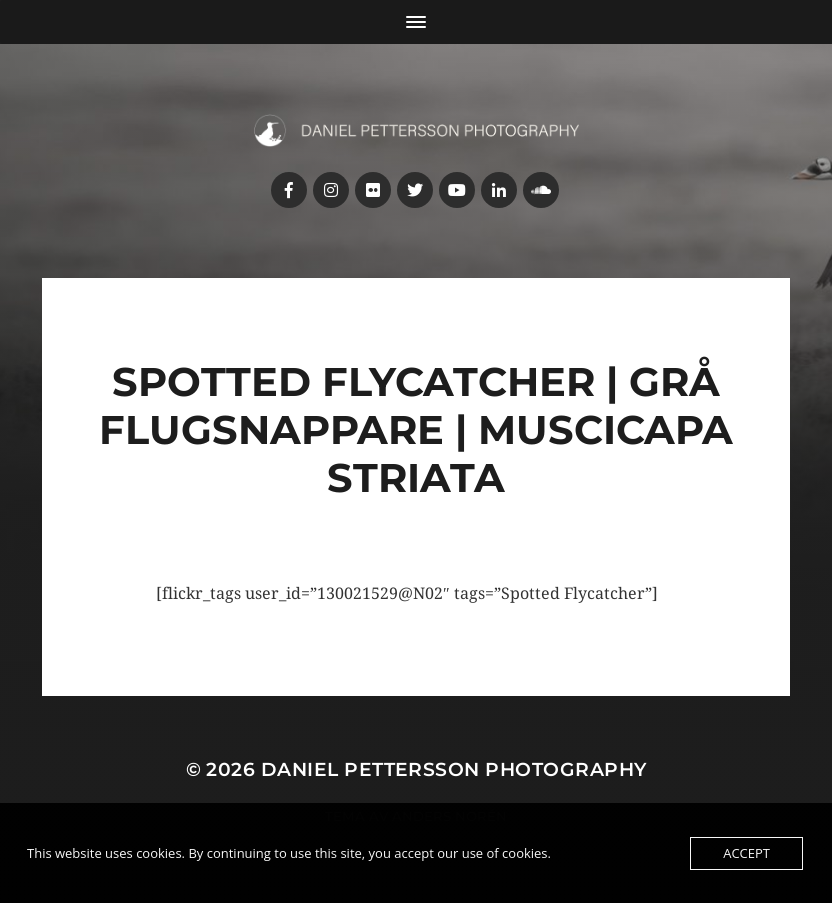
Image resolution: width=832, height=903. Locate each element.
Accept (746, 853)
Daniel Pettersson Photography (454, 769)
